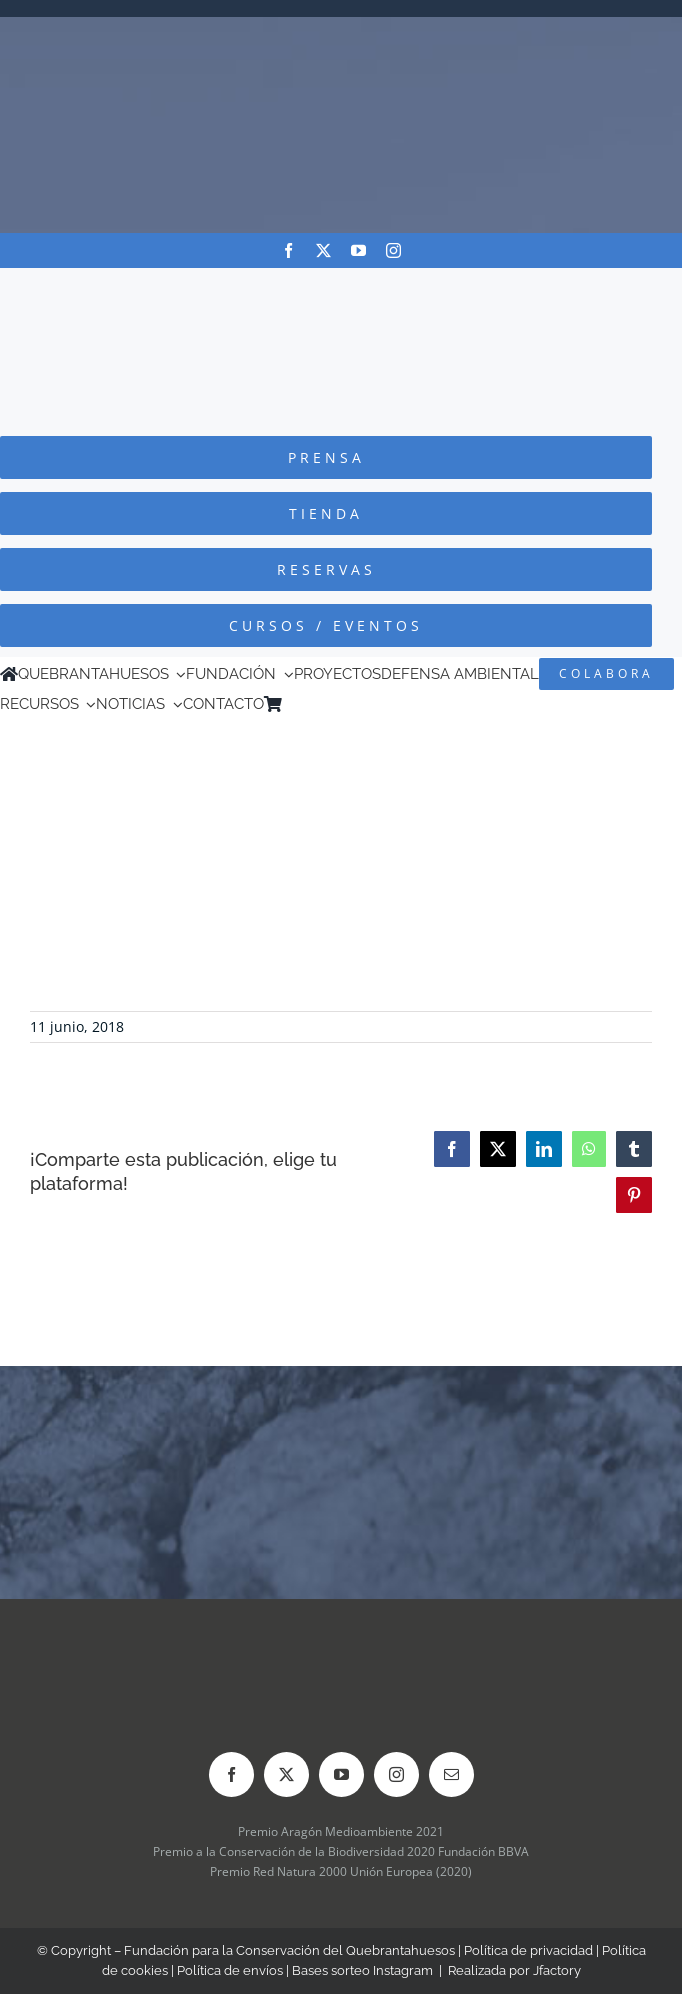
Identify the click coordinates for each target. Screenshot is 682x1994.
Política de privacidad (528, 1950)
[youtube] (358, 250)
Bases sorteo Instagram (362, 1970)
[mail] (451, 1774)
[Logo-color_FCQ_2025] (341, 286)
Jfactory (557, 1970)
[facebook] (288, 250)
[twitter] (323, 250)
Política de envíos (230, 1970)
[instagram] (393, 250)
